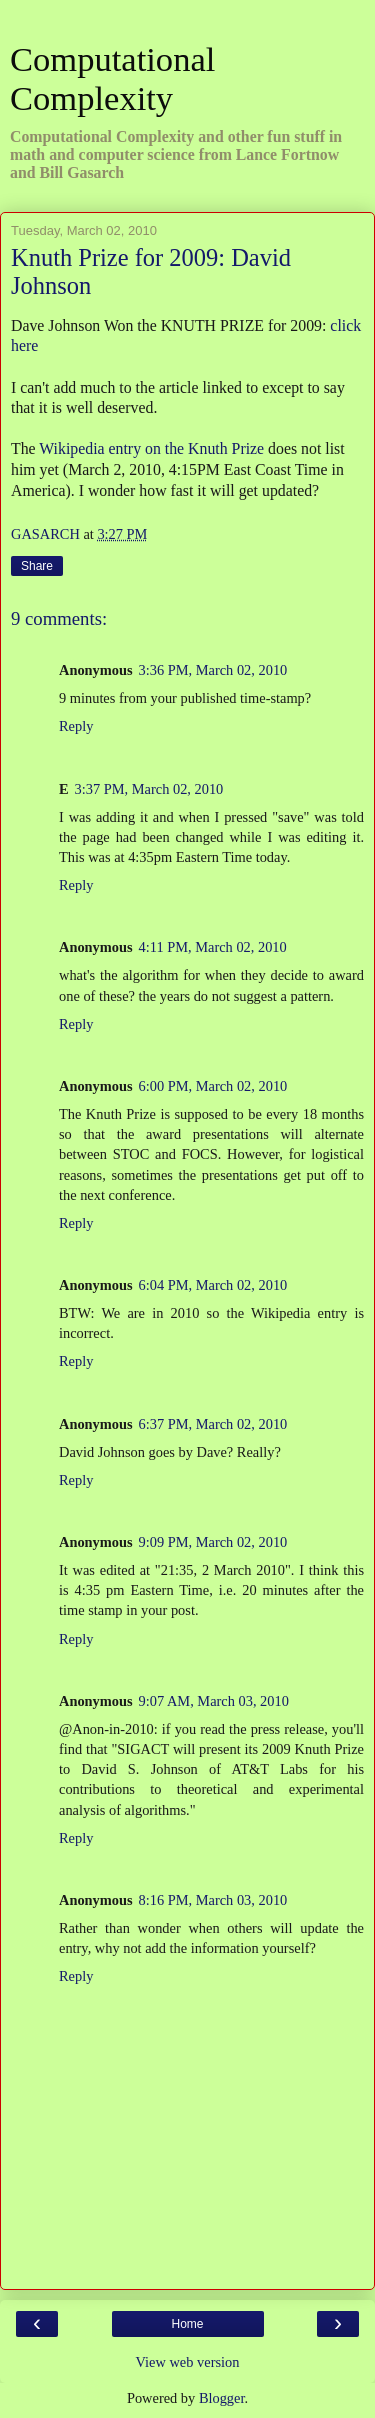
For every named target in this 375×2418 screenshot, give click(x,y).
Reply (76, 726)
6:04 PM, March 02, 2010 (213, 1285)
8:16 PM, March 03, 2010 (213, 1900)
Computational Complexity (112, 78)
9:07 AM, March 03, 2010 (214, 1701)
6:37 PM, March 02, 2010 (213, 1424)
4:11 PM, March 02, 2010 (213, 947)
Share (37, 566)
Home (187, 2324)
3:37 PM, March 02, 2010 (149, 789)
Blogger (222, 2398)
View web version (188, 2362)
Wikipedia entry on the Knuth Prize (151, 448)
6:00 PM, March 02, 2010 (213, 1086)
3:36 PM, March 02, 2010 (213, 670)
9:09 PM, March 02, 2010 (213, 1542)
